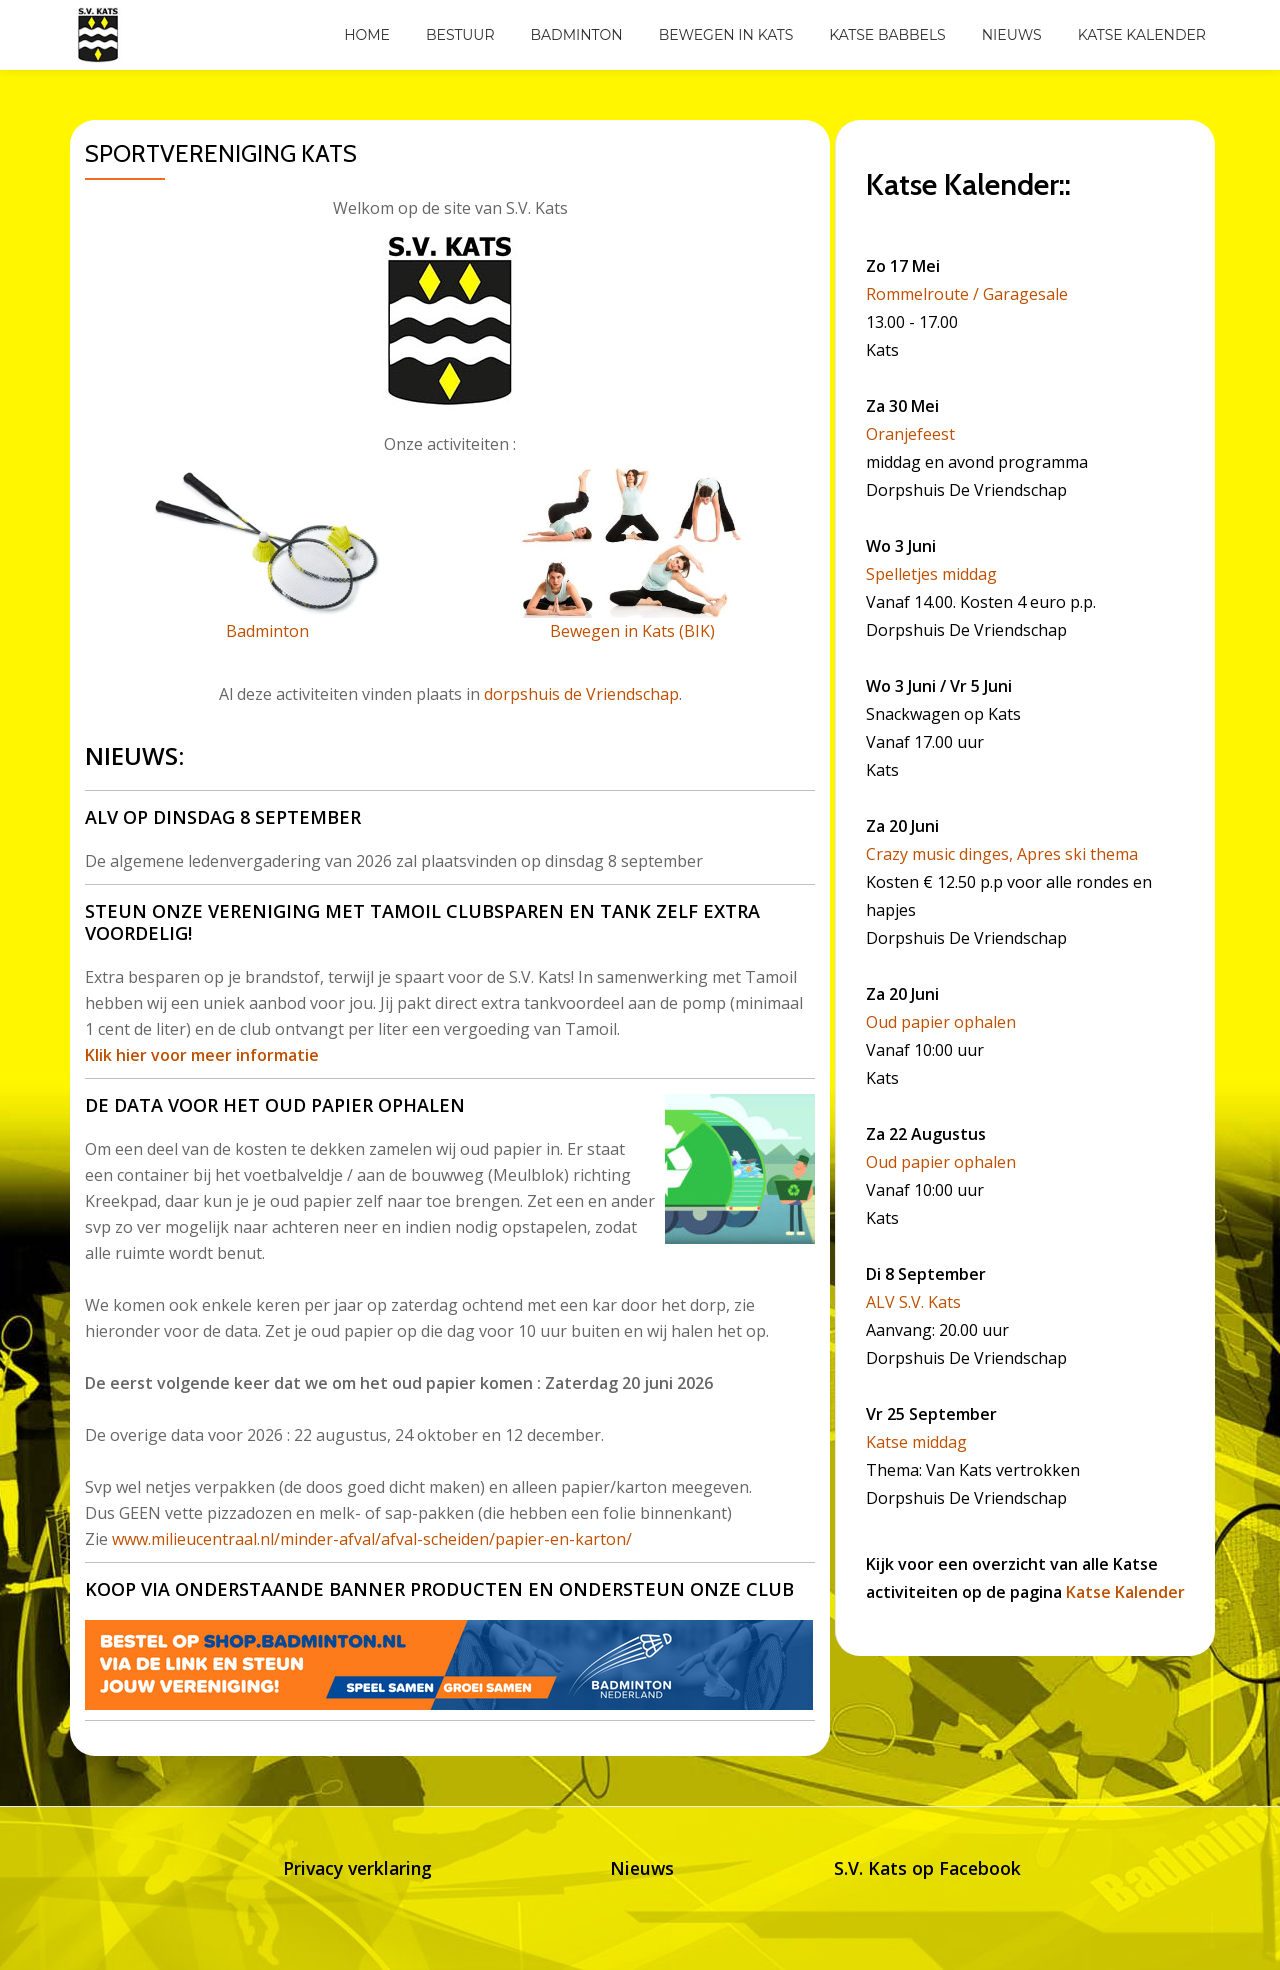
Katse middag (916, 1442)
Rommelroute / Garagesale (967, 294)
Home (367, 35)
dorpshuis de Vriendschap (581, 694)
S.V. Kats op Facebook (927, 1868)
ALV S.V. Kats (913, 1302)
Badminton (577, 35)
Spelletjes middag (931, 574)
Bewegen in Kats (726, 35)
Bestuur (460, 35)
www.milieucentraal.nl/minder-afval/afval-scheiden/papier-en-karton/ (372, 1539)
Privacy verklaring (357, 1868)
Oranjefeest (910, 434)
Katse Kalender (1142, 35)
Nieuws (1012, 35)
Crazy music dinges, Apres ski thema (1002, 854)
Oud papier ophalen (941, 1022)
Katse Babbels (887, 35)
